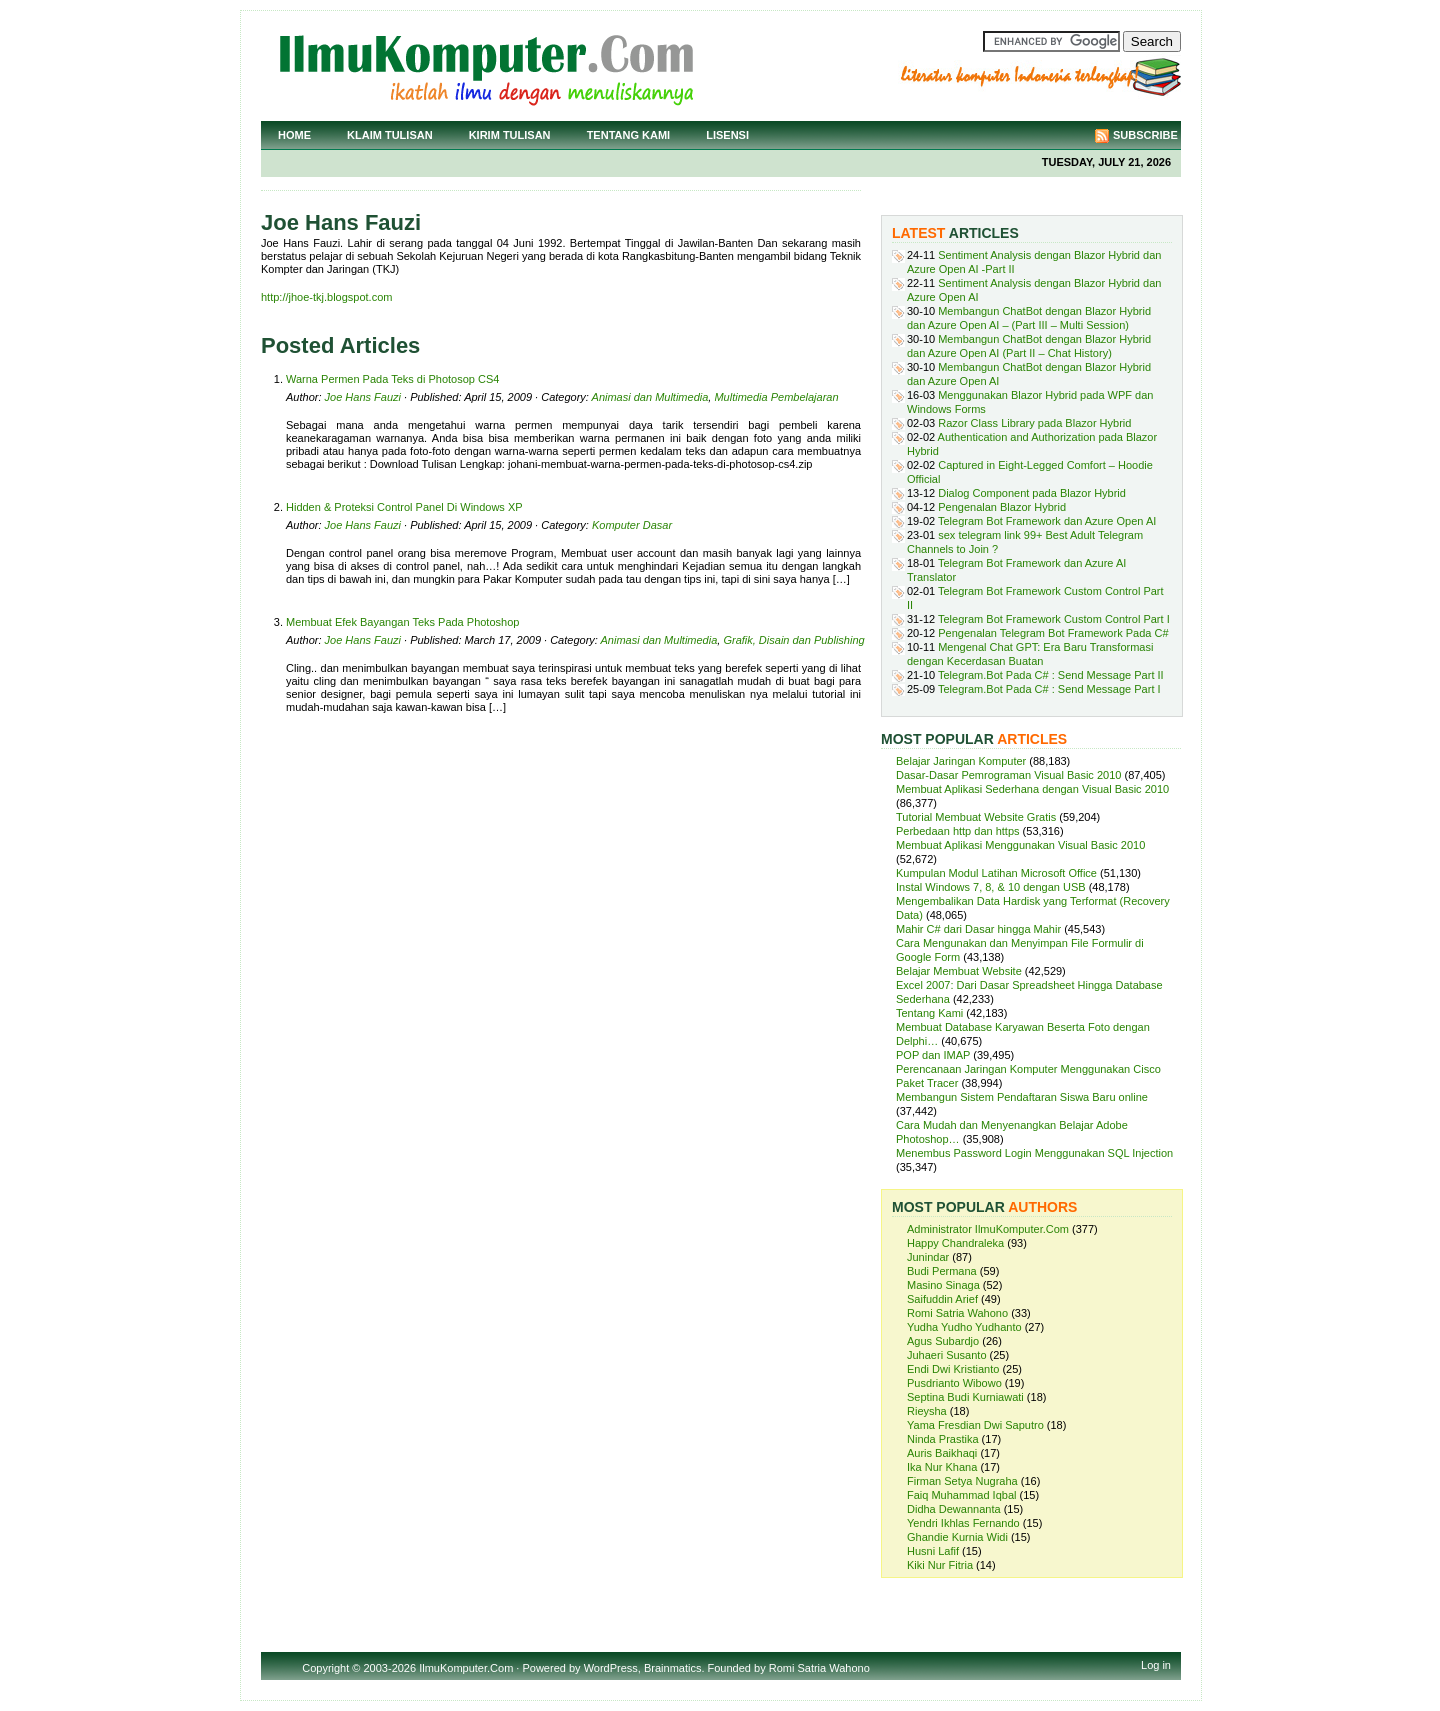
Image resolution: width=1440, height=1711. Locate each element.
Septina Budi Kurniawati (965, 1397)
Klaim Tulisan (390, 135)
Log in (1156, 1665)
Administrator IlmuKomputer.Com (988, 1229)
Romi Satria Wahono (957, 1313)
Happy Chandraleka (955, 1243)
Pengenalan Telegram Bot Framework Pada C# (1053, 633)
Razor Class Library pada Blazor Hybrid (1034, 423)
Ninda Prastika (943, 1439)
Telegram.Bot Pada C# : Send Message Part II (1051, 675)
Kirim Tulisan (510, 135)
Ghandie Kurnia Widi (957, 1537)
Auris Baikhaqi (942, 1453)
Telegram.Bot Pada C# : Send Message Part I (1049, 689)
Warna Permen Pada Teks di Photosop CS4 (392, 379)
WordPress (611, 1668)
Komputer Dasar (632, 525)
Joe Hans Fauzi (363, 397)
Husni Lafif (933, 1551)
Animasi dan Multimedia (650, 397)
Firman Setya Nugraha (962, 1481)
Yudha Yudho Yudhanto (964, 1327)
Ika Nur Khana (942, 1467)
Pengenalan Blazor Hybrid (1002, 507)
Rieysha (927, 1411)
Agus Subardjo (943, 1341)
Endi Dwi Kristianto (953, 1369)
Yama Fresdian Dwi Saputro (975, 1425)
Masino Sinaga (943, 1285)
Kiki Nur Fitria (940, 1565)
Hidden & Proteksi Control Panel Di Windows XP (404, 507)
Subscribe (1145, 135)
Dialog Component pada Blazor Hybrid (1032, 493)
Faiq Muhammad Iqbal (961, 1495)
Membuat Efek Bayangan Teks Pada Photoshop (402, 622)
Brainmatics (672, 1668)
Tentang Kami (629, 135)
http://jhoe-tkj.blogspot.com (326, 297)
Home (294, 135)
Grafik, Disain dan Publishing (793, 640)
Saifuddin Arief (942, 1299)
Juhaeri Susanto (947, 1355)
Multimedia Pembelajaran (776, 397)
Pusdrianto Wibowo (954, 1383)
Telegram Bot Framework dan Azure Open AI (1047, 521)
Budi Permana (942, 1271)
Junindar (928, 1257)
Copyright (325, 1668)
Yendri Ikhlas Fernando (963, 1523)
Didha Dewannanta (954, 1509)
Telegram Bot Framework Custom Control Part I (1054, 619)
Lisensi (727, 135)
